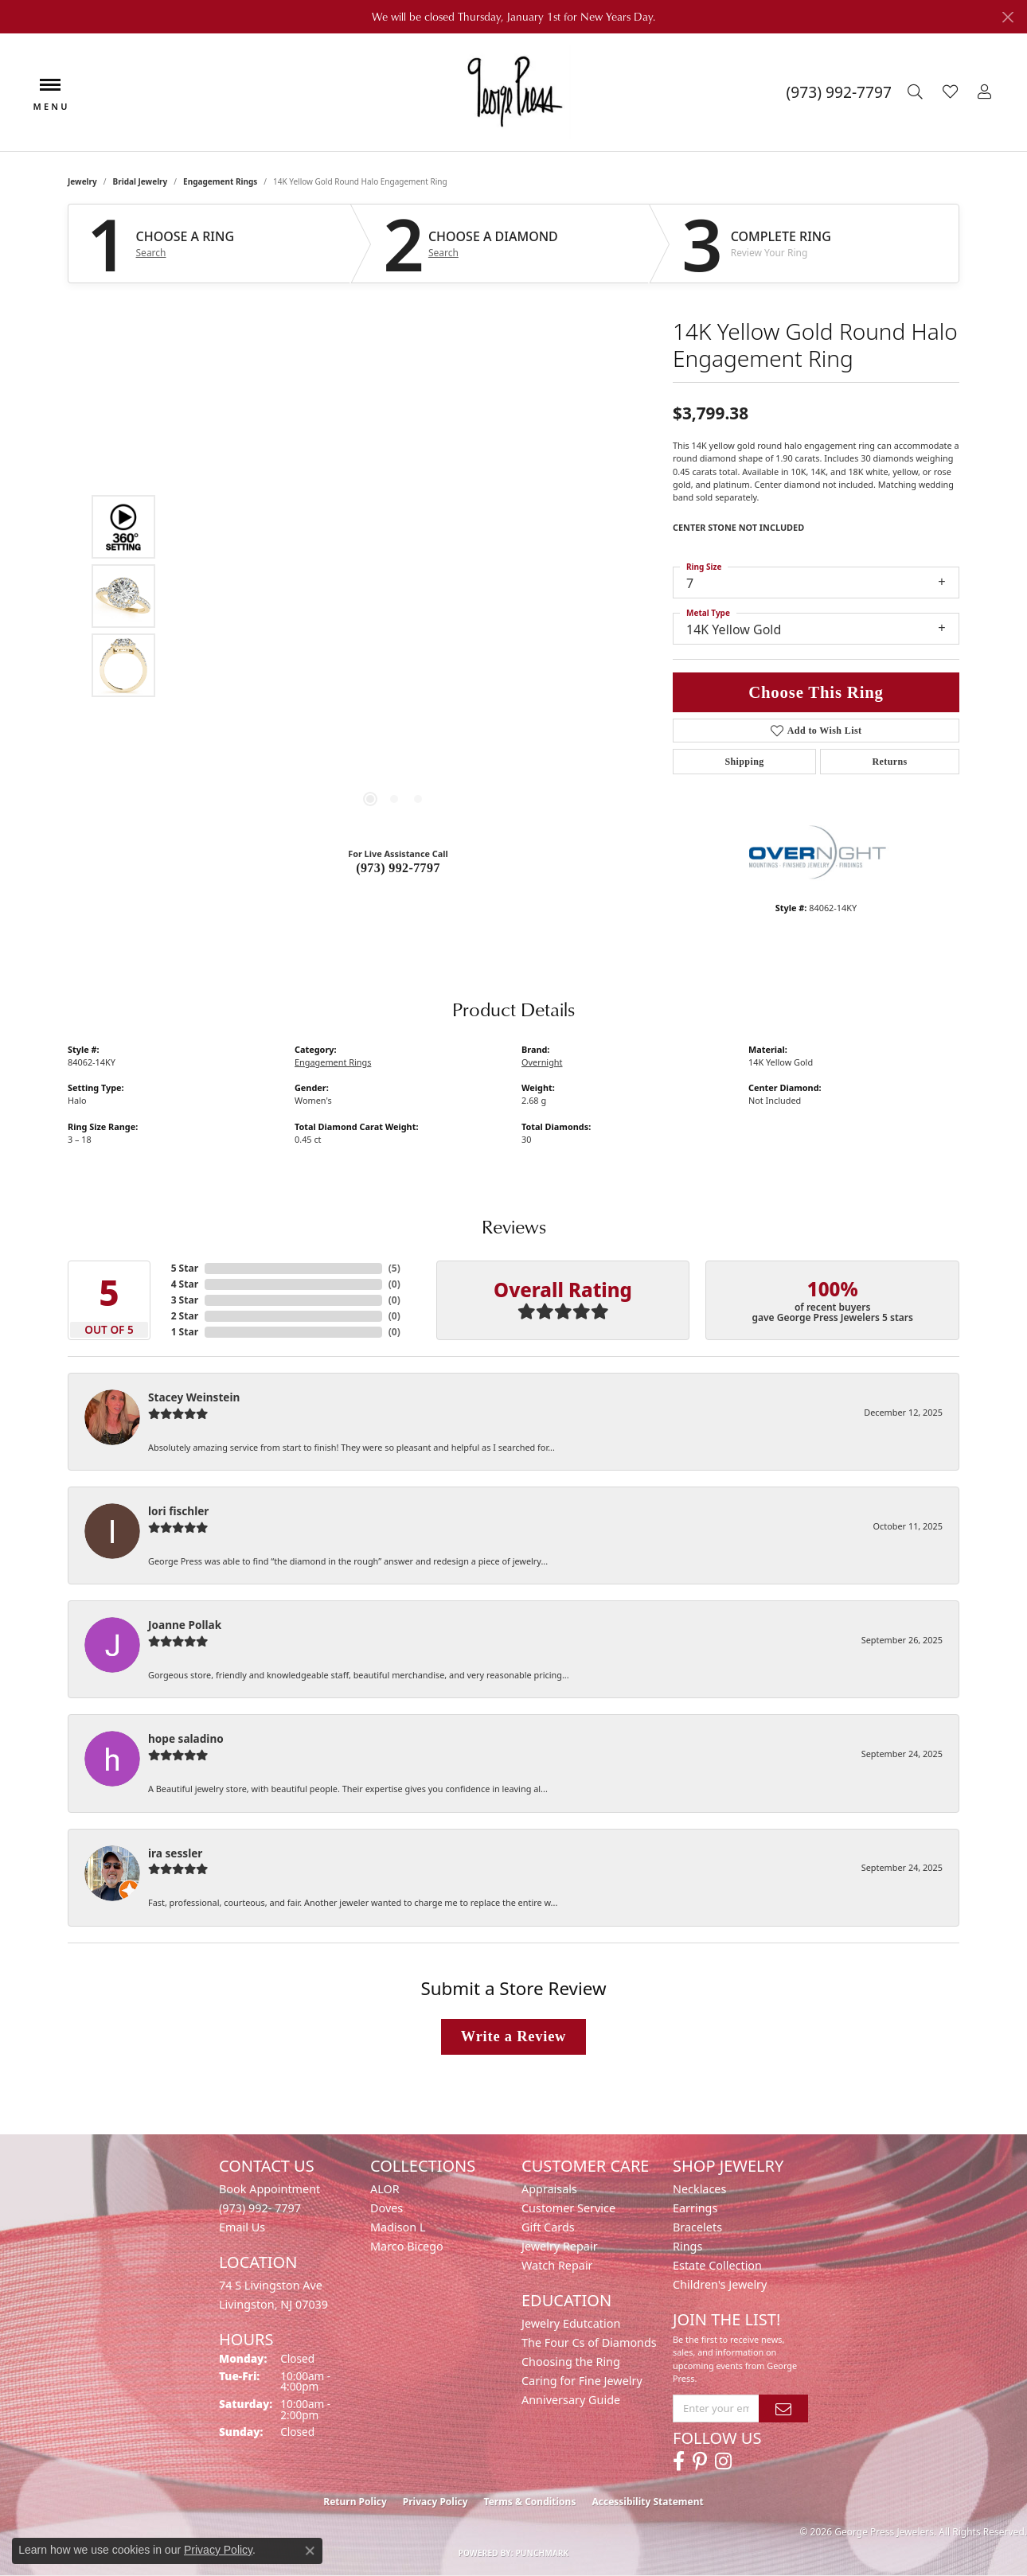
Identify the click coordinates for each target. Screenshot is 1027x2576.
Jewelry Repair (559, 2246)
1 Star (184, 1332)
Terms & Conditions (530, 2501)
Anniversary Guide (570, 2399)
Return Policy (355, 2501)
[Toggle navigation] (50, 93)
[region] (394, 596)
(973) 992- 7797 (260, 2208)
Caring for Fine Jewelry (581, 2380)
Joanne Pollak (184, 1624)
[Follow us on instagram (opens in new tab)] (723, 2461)
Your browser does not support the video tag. (394, 417)
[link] (839, 92)
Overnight (542, 1062)
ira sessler (175, 1853)
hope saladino (186, 1738)
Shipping (743, 761)
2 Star (184, 1316)
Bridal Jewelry (140, 181)
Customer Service (568, 2208)
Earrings (695, 2208)
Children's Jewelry (720, 2284)
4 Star (184, 1284)
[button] (917, 92)
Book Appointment (269, 2188)
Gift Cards (548, 2227)
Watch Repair (557, 2265)
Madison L (397, 2227)
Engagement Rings (220, 181)
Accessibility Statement (647, 2501)
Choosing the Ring (570, 2361)
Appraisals (549, 2188)
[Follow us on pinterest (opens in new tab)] (700, 2461)
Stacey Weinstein (194, 1397)
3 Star (184, 1300)
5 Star (184, 1268)
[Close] (1007, 17)
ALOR (385, 2188)
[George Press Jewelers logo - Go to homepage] (513, 92)
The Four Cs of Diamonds (589, 2342)
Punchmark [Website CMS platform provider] (542, 2552)
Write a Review (513, 2036)
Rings (687, 2246)
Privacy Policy (435, 2501)
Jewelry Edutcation (570, 2323)
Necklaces (699, 2188)
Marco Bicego (406, 2246)
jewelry (82, 181)
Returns (889, 761)
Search (151, 253)
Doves (386, 2208)
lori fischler (178, 1510)
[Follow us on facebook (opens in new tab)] (679, 2461)
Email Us (242, 2227)
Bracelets (697, 2227)
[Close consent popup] (309, 2550)
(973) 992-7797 (398, 868)
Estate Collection (717, 2265)
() (394, 1268)
